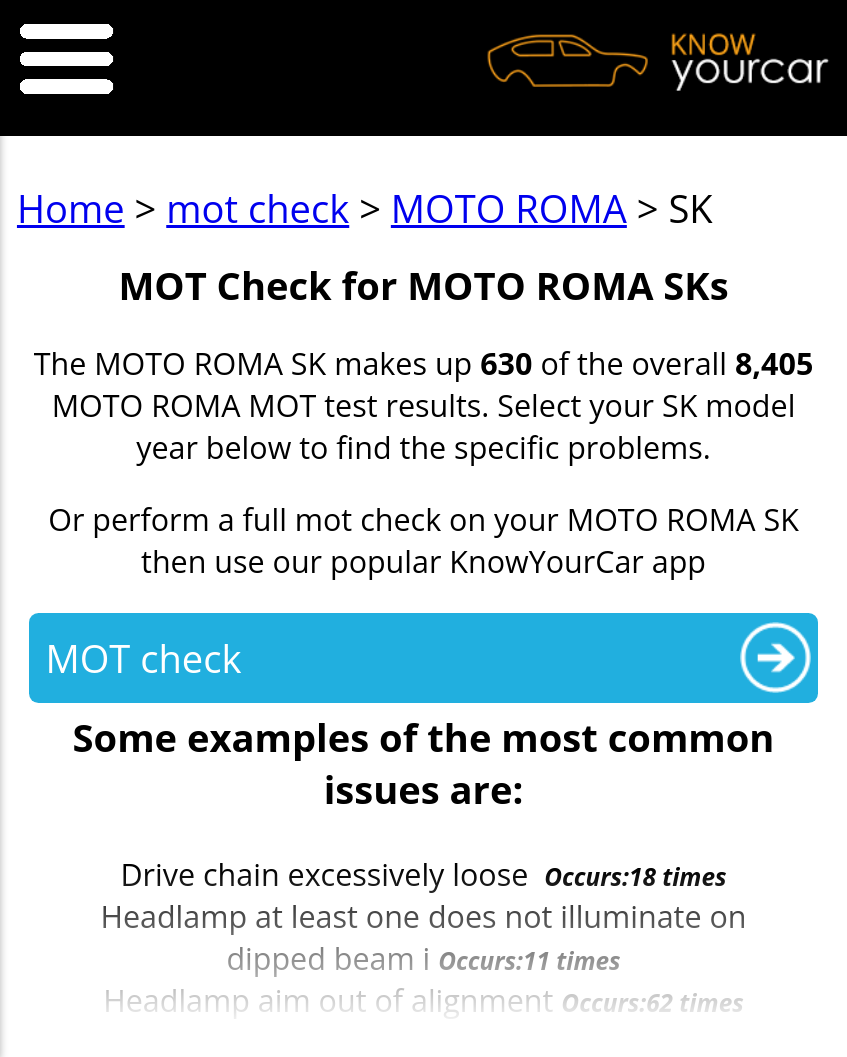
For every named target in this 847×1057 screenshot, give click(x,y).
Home (71, 208)
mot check (257, 208)
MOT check (143, 658)
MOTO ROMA (509, 208)
